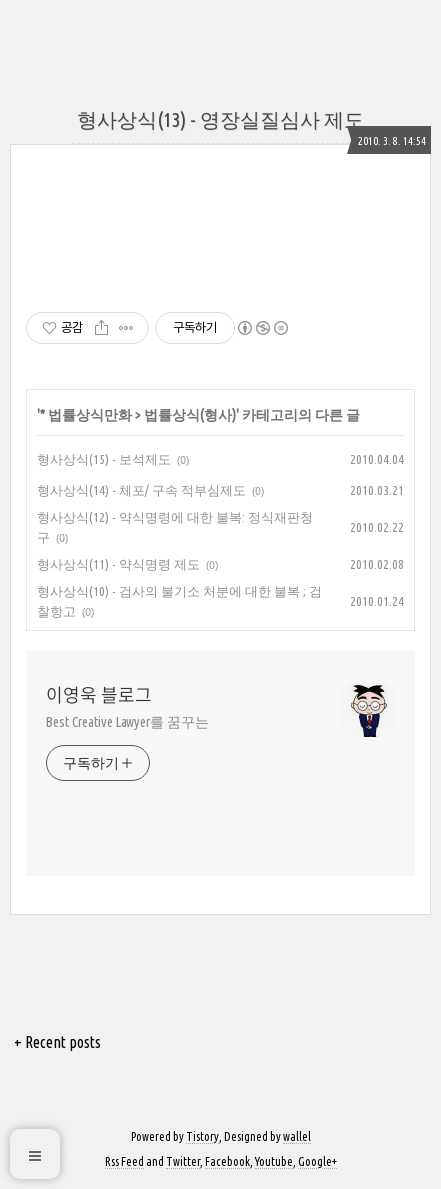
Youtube (274, 1161)
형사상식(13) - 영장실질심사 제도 (220, 119)
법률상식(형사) (190, 415)
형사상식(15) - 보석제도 (104, 459)
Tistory (202, 1136)
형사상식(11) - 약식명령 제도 (118, 564)
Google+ (317, 1161)
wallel (297, 1136)
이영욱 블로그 (99, 695)
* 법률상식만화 (86, 415)
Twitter (183, 1161)
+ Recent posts (57, 1042)
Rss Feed (124, 1161)
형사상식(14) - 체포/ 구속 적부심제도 (141, 490)
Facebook (227, 1161)
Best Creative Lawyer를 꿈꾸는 (127, 722)
